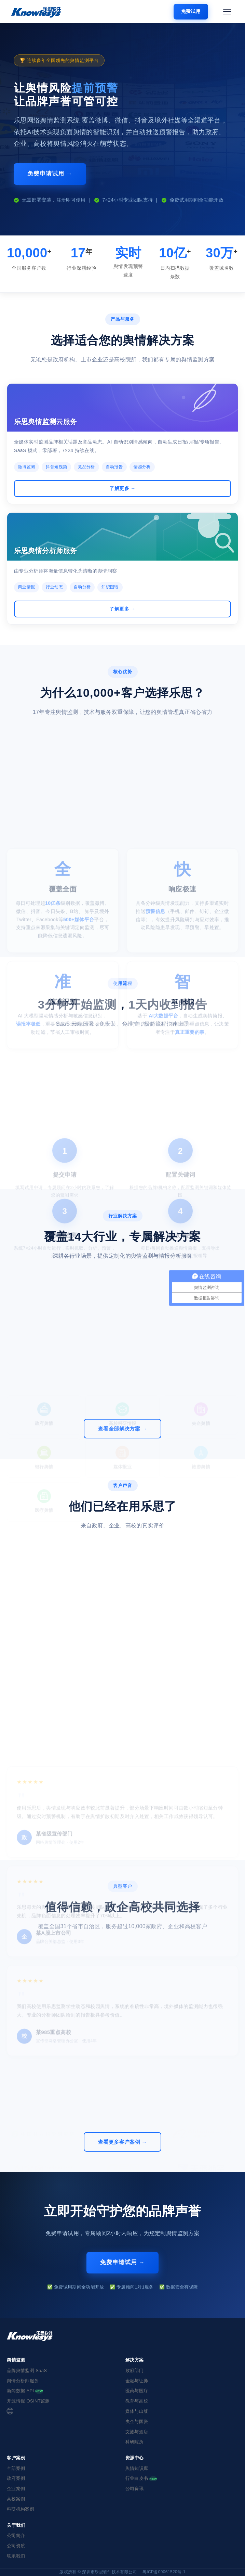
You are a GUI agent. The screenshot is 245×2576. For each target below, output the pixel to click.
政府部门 (134, 2370)
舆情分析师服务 (23, 2380)
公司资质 (16, 2545)
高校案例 (16, 2498)
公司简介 (16, 2535)
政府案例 (16, 2478)
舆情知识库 (136, 2468)
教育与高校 (136, 2401)
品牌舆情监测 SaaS (27, 2370)
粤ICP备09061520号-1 (164, 2571)
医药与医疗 (136, 2390)
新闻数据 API (25, 2391)
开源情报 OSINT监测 (28, 2401)
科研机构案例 (20, 2509)
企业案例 (16, 2488)
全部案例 (16, 2468)
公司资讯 (134, 2488)
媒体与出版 (136, 2411)
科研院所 (134, 2441)
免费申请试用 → (49, 173)
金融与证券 (136, 2380)
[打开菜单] (227, 11)
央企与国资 (136, 2421)
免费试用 (191, 11)
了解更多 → (122, 488)
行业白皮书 (141, 2478)
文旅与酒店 (136, 2431)
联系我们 (16, 2556)
